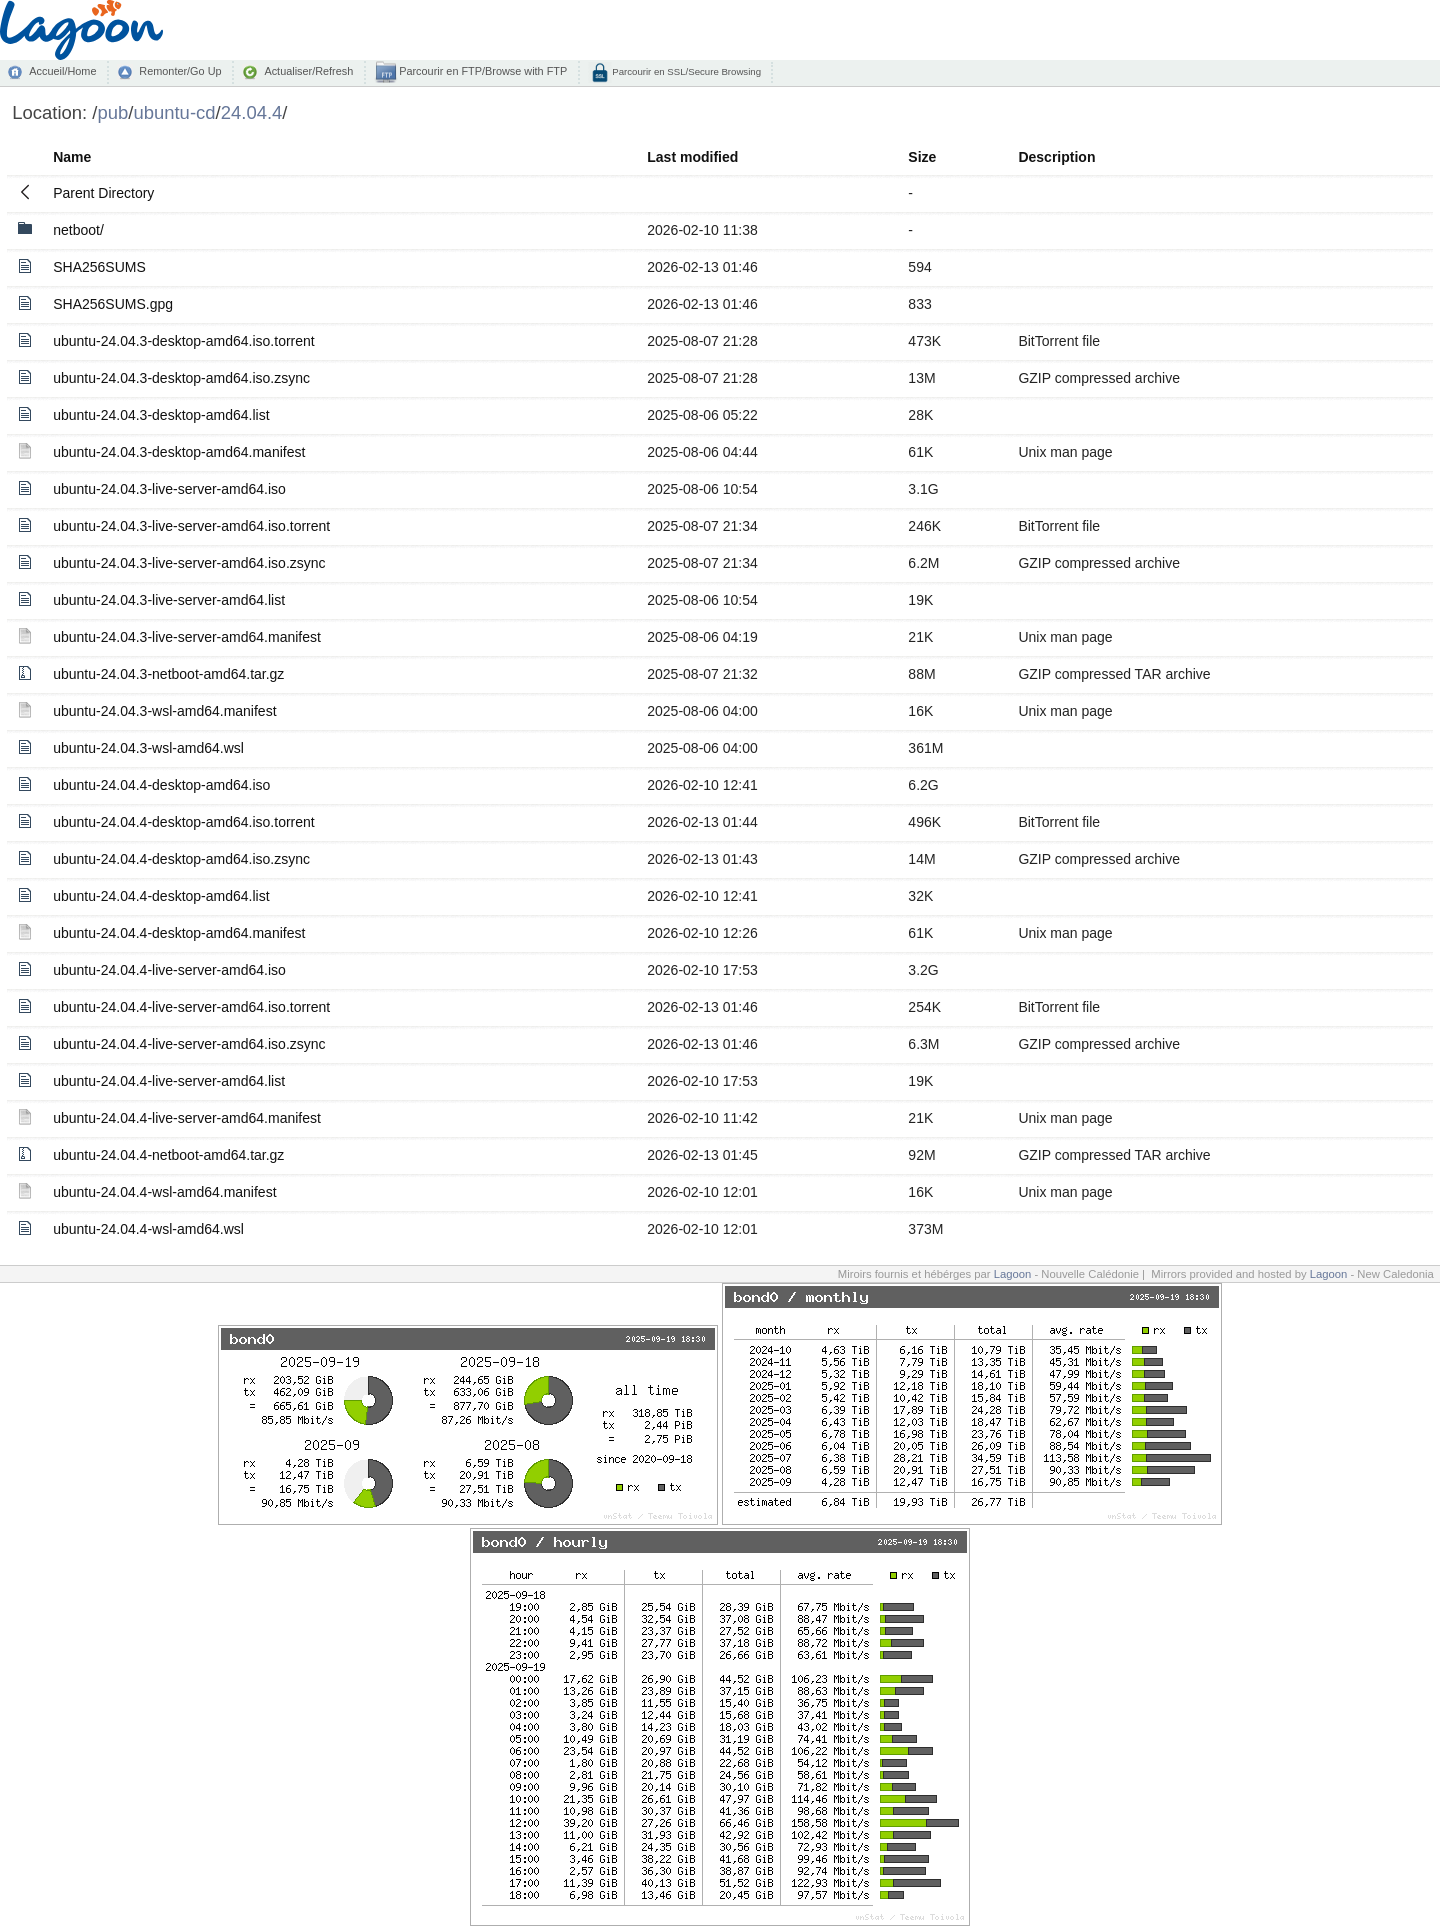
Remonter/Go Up (180, 71)
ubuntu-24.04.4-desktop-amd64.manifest (179, 933)
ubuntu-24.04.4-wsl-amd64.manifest (164, 1192)
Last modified (692, 157)
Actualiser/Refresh (308, 71)
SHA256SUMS (99, 267)
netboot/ (78, 230)
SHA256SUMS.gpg (113, 304)
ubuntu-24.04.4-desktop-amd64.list (161, 896)
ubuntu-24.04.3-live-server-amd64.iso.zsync (189, 563)
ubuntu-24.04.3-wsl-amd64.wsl (148, 748)
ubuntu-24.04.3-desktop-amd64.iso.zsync (181, 378)
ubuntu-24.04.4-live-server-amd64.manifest (187, 1118)
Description (1056, 157)
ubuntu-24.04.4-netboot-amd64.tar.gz (168, 1155)
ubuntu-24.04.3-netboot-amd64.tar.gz (168, 674)
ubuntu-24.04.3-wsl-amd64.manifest (164, 711)
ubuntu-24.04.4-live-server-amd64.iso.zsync (189, 1044)
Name (72, 157)
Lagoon (1013, 1274)
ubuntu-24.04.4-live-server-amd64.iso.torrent (191, 1007)
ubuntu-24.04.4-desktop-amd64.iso (161, 785)
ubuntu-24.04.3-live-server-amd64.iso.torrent (191, 526)
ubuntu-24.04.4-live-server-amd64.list (169, 1081)
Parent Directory (103, 193)
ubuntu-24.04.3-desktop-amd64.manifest (179, 452)
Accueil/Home (62, 71)
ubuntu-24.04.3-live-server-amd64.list (169, 600)
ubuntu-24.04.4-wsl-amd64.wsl (148, 1229)
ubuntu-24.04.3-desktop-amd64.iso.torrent (184, 341)
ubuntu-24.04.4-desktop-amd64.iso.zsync (181, 859)
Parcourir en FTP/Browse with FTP (481, 71)
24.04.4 (252, 112)
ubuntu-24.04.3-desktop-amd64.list (161, 415)
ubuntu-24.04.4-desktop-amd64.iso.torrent (184, 822)
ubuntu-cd (174, 112)
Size (922, 157)
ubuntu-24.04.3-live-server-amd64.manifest (187, 637)
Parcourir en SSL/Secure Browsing (685, 71)
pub (112, 112)
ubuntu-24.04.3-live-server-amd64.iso (169, 489)
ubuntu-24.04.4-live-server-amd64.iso (169, 970)
